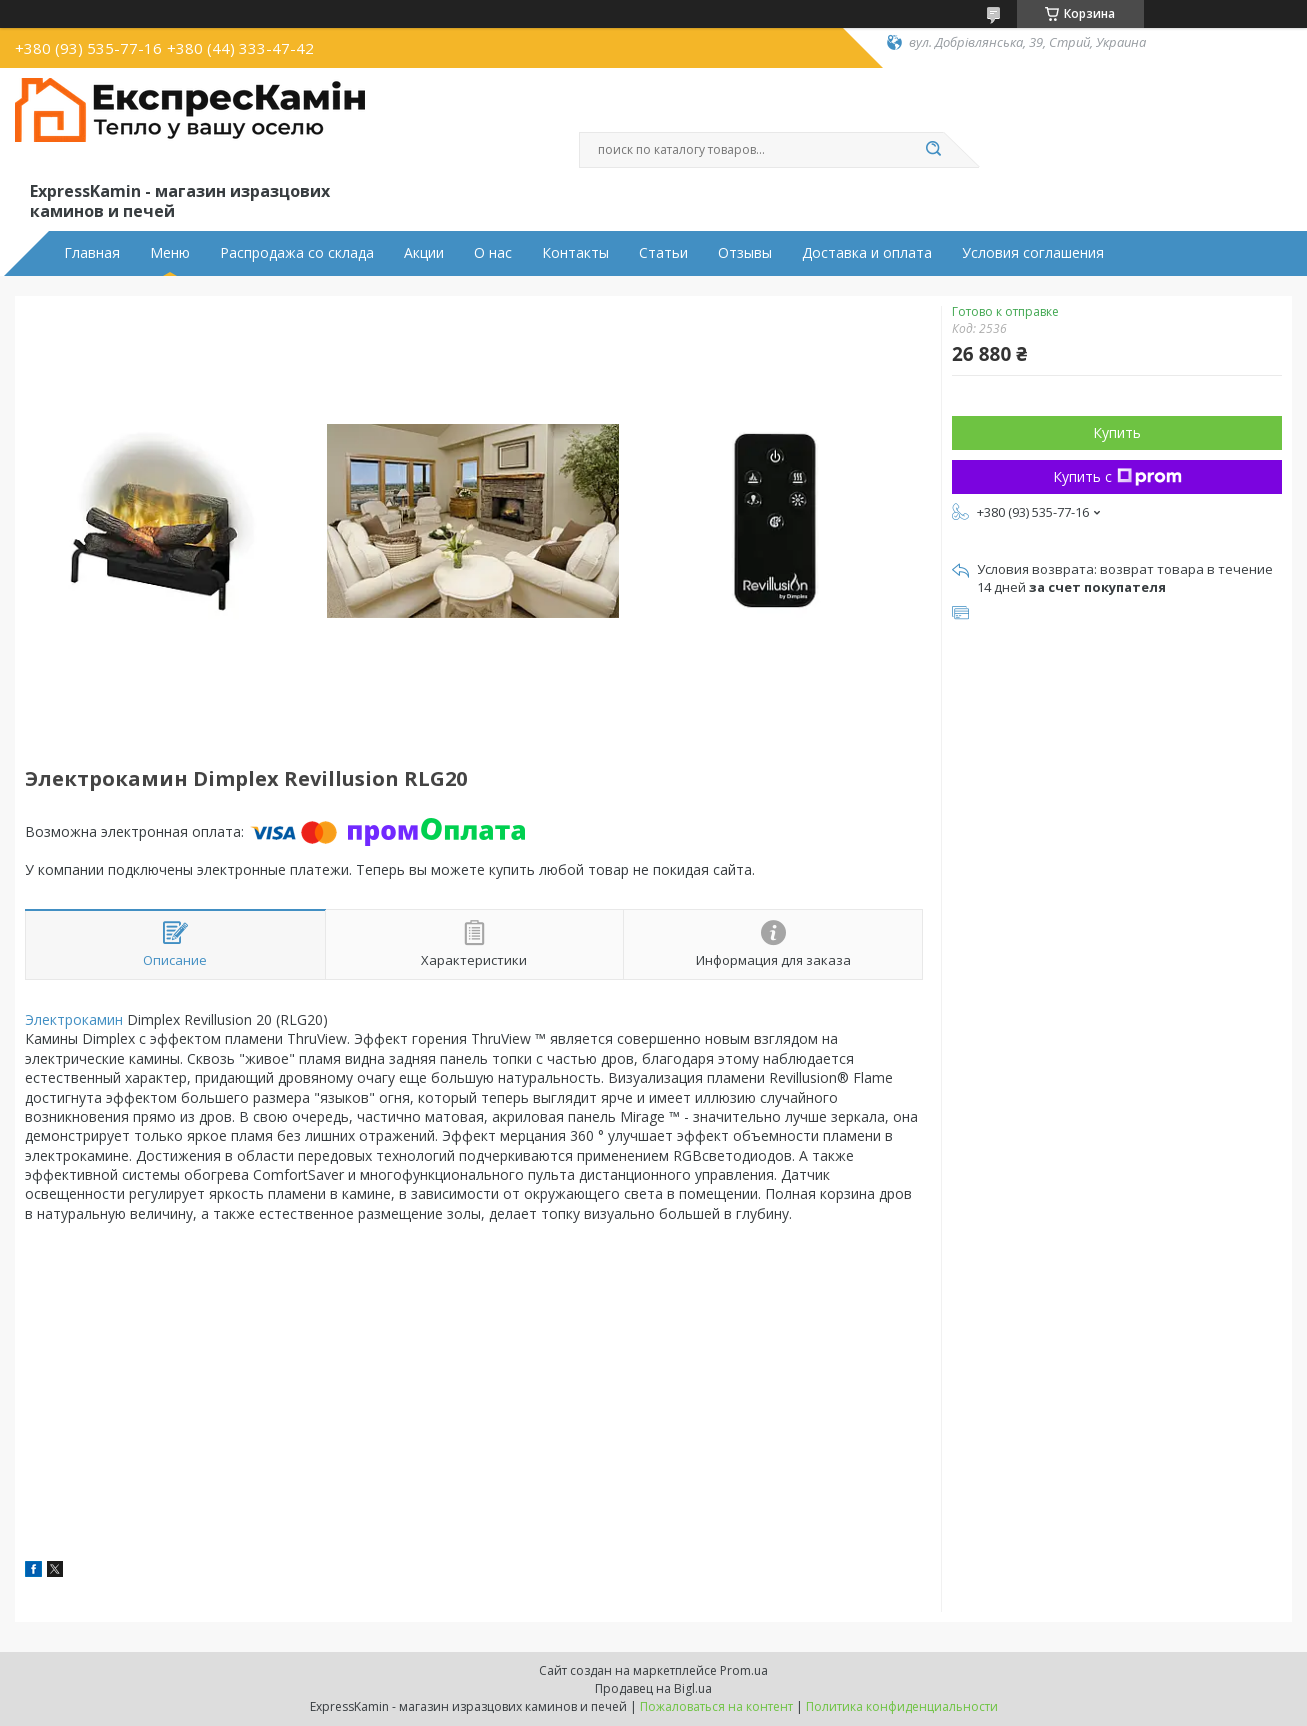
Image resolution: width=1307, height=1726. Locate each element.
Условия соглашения (1033, 253)
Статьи (663, 253)
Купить (1117, 432)
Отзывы (745, 253)
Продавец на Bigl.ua (653, 1688)
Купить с (1117, 476)
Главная (92, 253)
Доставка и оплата (867, 253)
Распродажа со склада (297, 253)
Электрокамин (74, 1019)
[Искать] (934, 150)
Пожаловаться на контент (716, 1706)
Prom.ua (744, 1670)
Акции (424, 253)
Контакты (575, 253)
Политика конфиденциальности (902, 1706)
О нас (493, 253)
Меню (170, 253)
